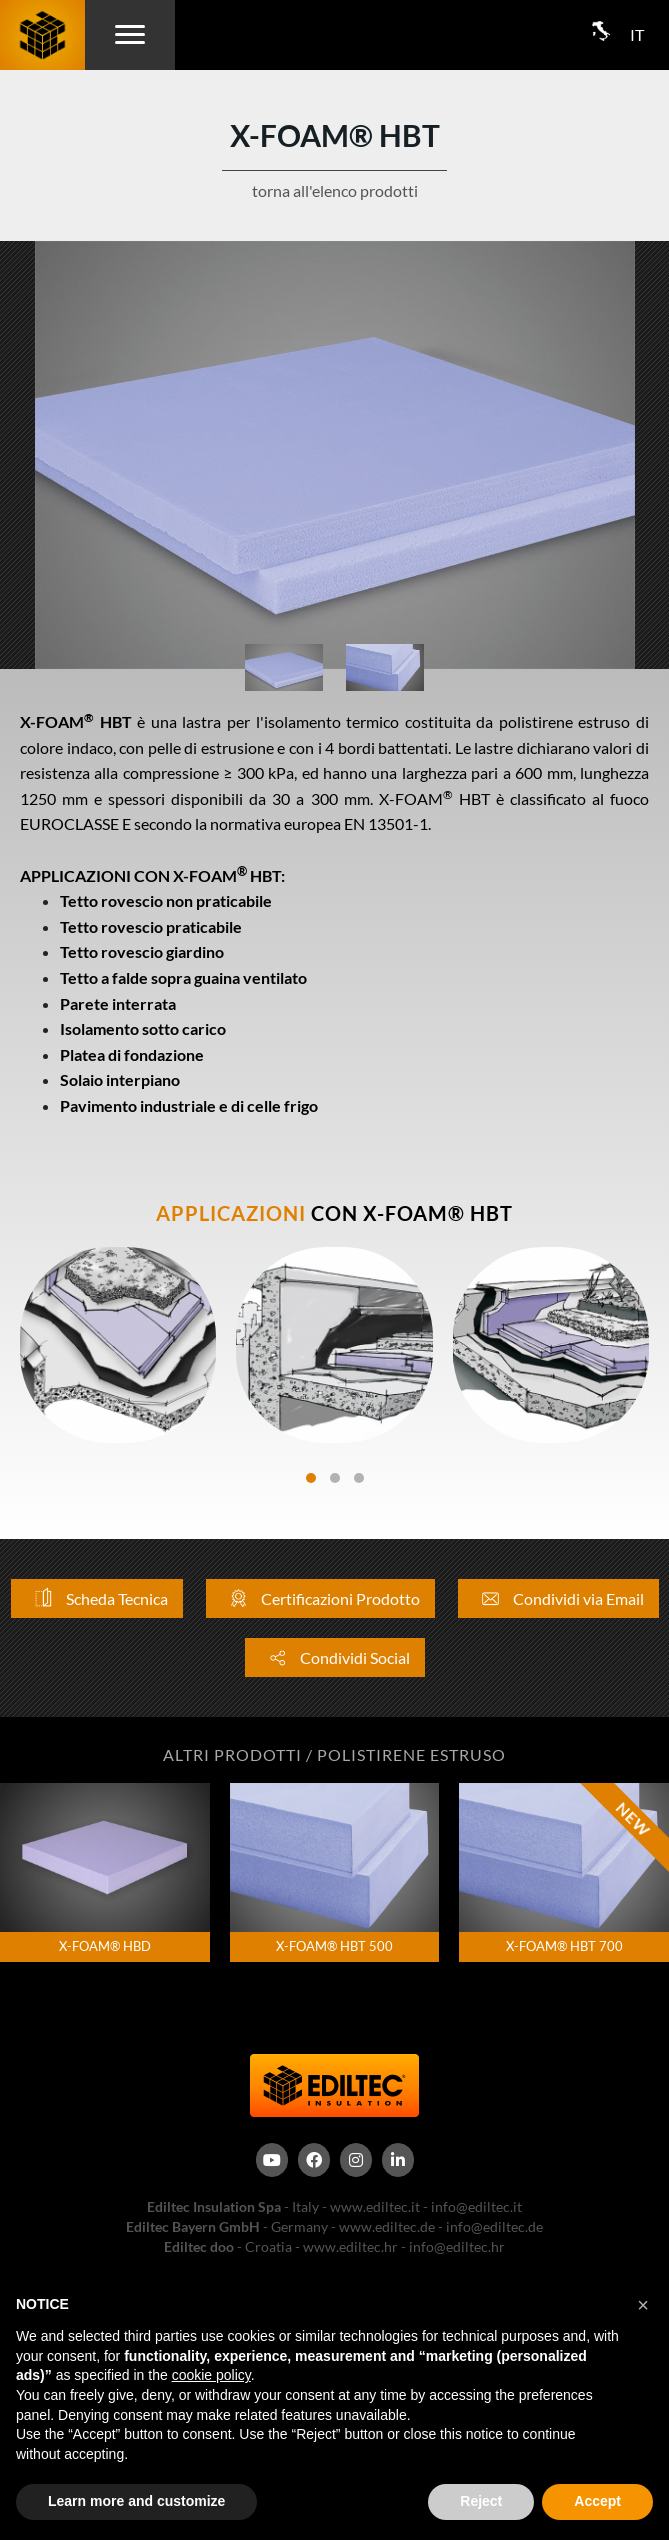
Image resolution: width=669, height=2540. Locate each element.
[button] (643, 2305)
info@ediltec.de (494, 2226)
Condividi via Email (558, 1598)
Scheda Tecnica (97, 1598)
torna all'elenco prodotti (335, 190)
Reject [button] (481, 2501)
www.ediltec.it (375, 2206)
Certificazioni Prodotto (320, 1598)
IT (637, 34)
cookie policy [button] (211, 2375)
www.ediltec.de (387, 2226)
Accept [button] (597, 2501)
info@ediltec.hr (457, 2246)
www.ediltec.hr (350, 2246)
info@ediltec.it (476, 2206)
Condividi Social (335, 1657)
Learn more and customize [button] (136, 2501)
